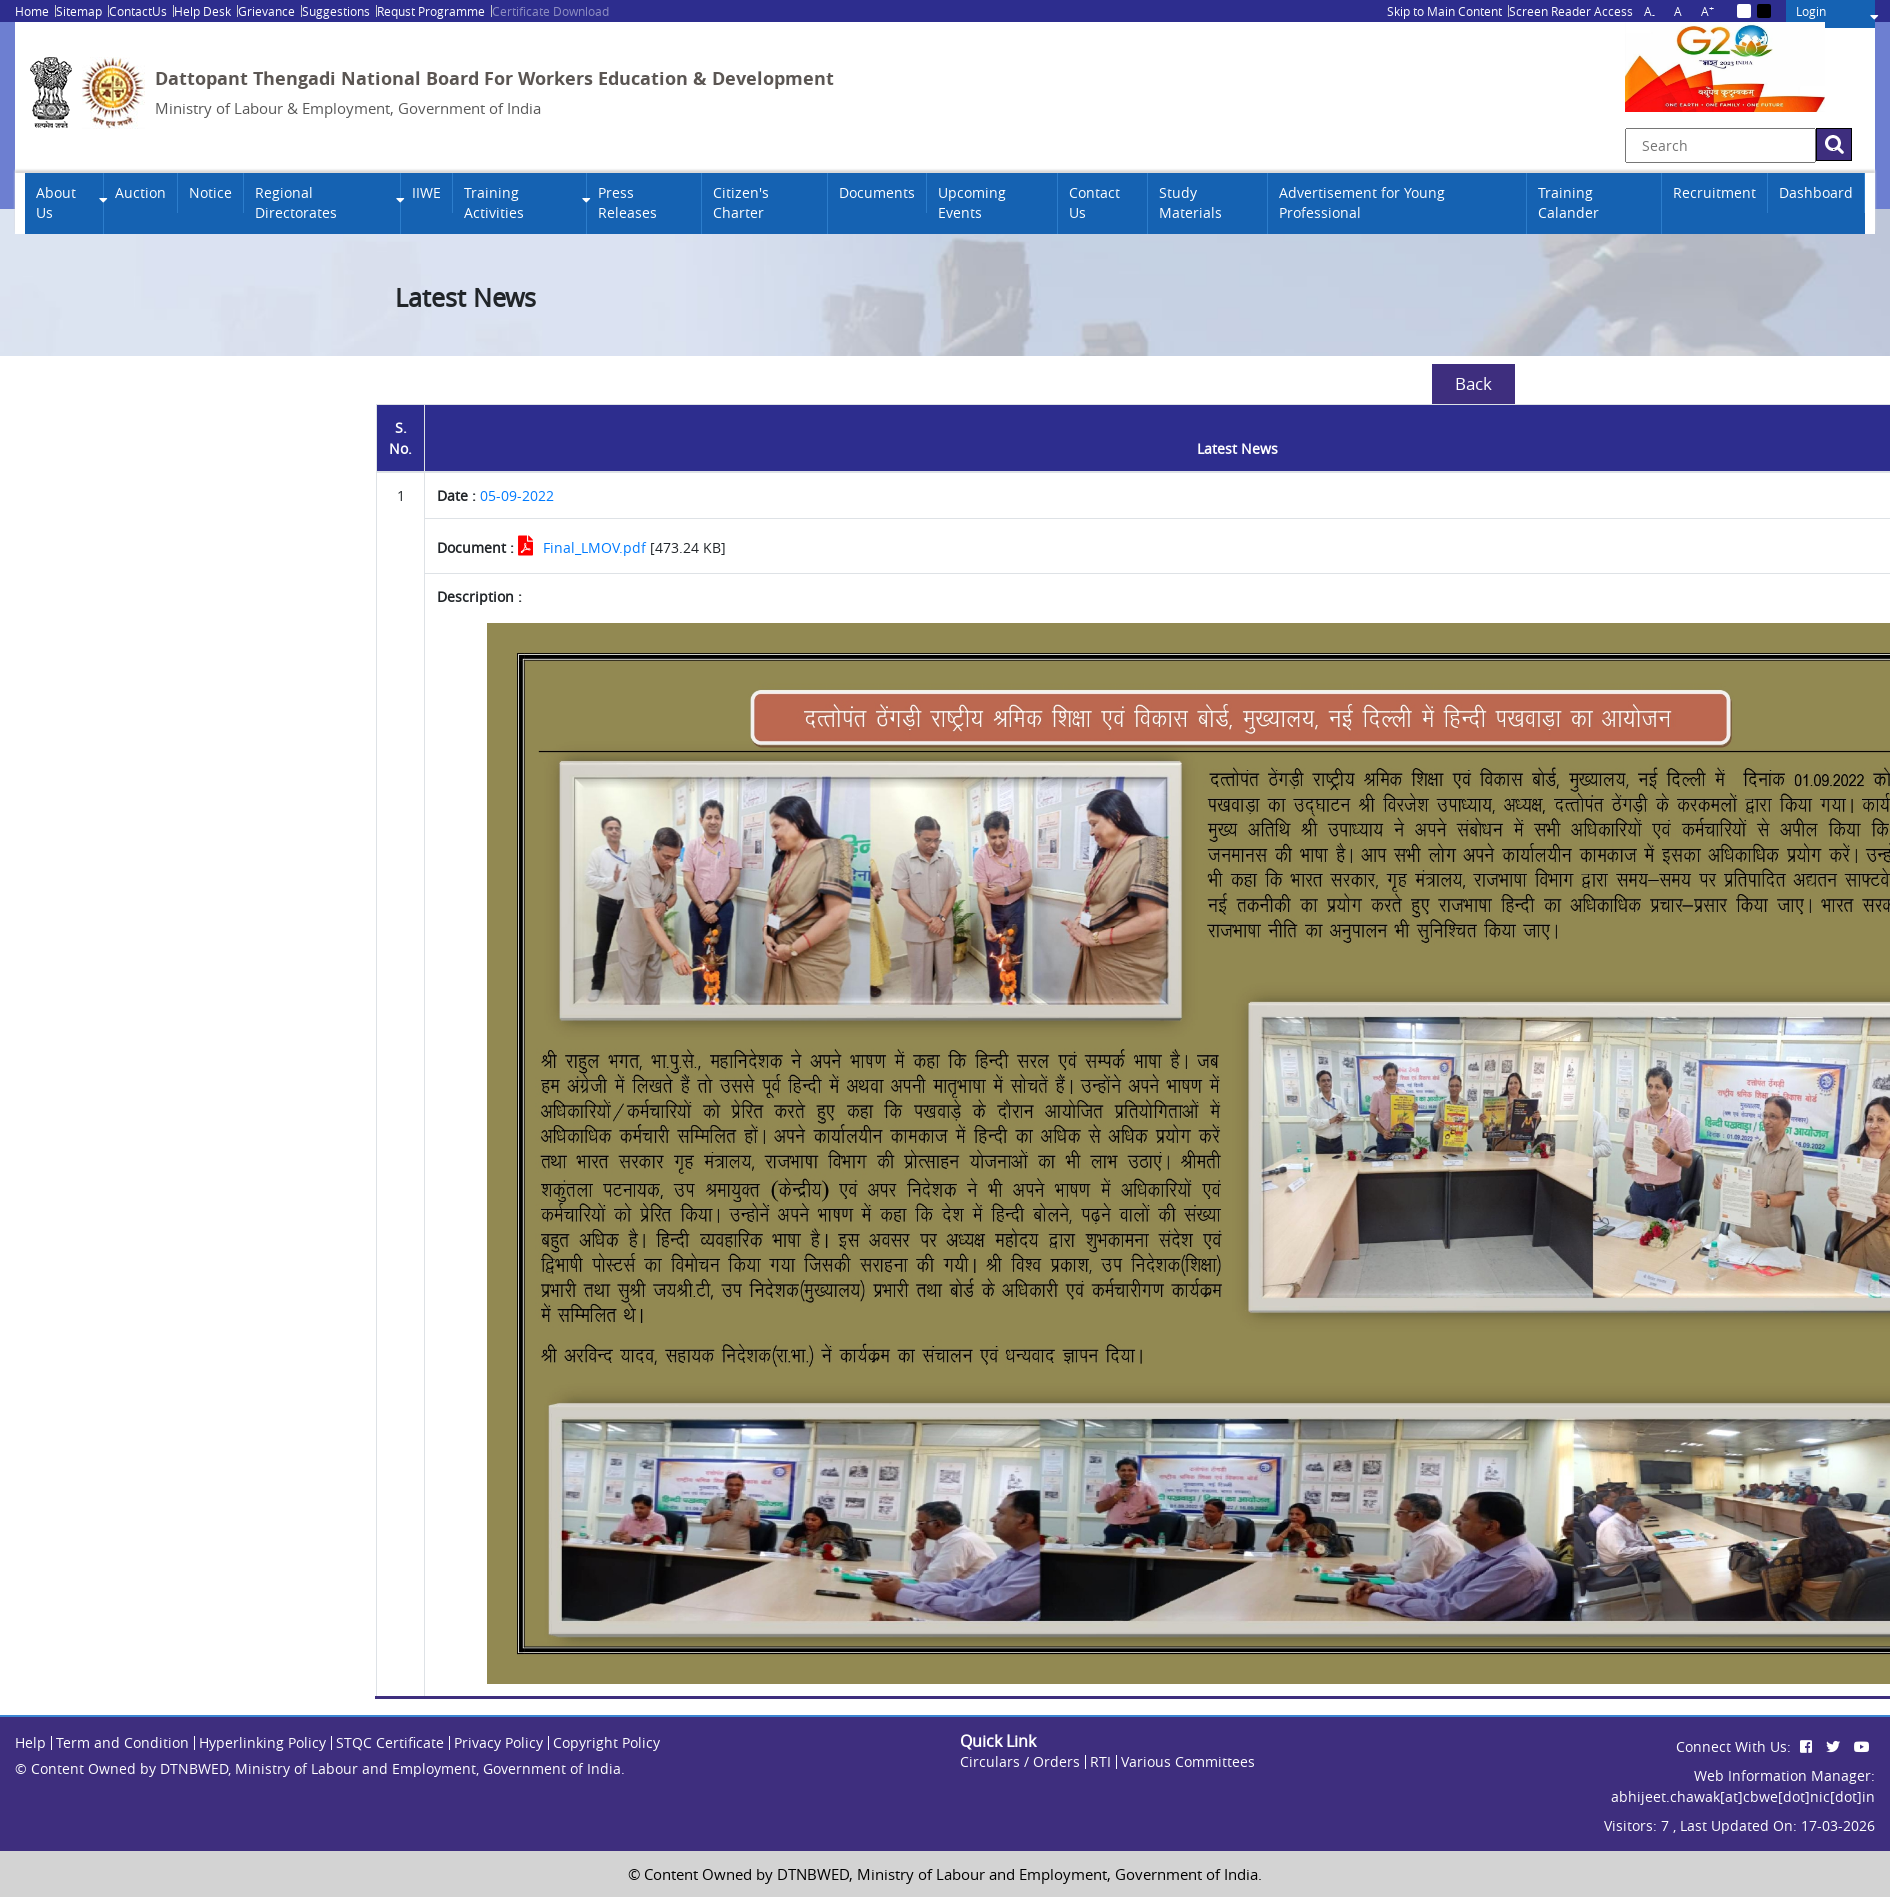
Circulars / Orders (1020, 1761)
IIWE (426, 193)
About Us (56, 203)
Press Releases (627, 203)
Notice (210, 193)
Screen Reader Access (1571, 11)
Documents (877, 193)
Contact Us (1094, 203)
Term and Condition (122, 1742)
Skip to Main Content (1444, 11)
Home (32, 11)
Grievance (266, 11)
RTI (1100, 1761)
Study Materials (1190, 203)
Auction (140, 193)
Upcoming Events (972, 203)
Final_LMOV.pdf (594, 547)
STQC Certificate (390, 1742)
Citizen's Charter (741, 203)
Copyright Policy (606, 1742)
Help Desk (202, 11)
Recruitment (1714, 193)
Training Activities (494, 203)
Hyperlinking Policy (262, 1742)
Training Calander (1568, 203)
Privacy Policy (498, 1742)
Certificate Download (550, 11)
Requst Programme (431, 11)
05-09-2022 (517, 495)
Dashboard (1816, 193)
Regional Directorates (296, 203)
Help (30, 1742)
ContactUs (138, 11)
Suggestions (336, 11)
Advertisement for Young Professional (1362, 203)
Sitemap (79, 11)
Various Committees (1188, 1761)
